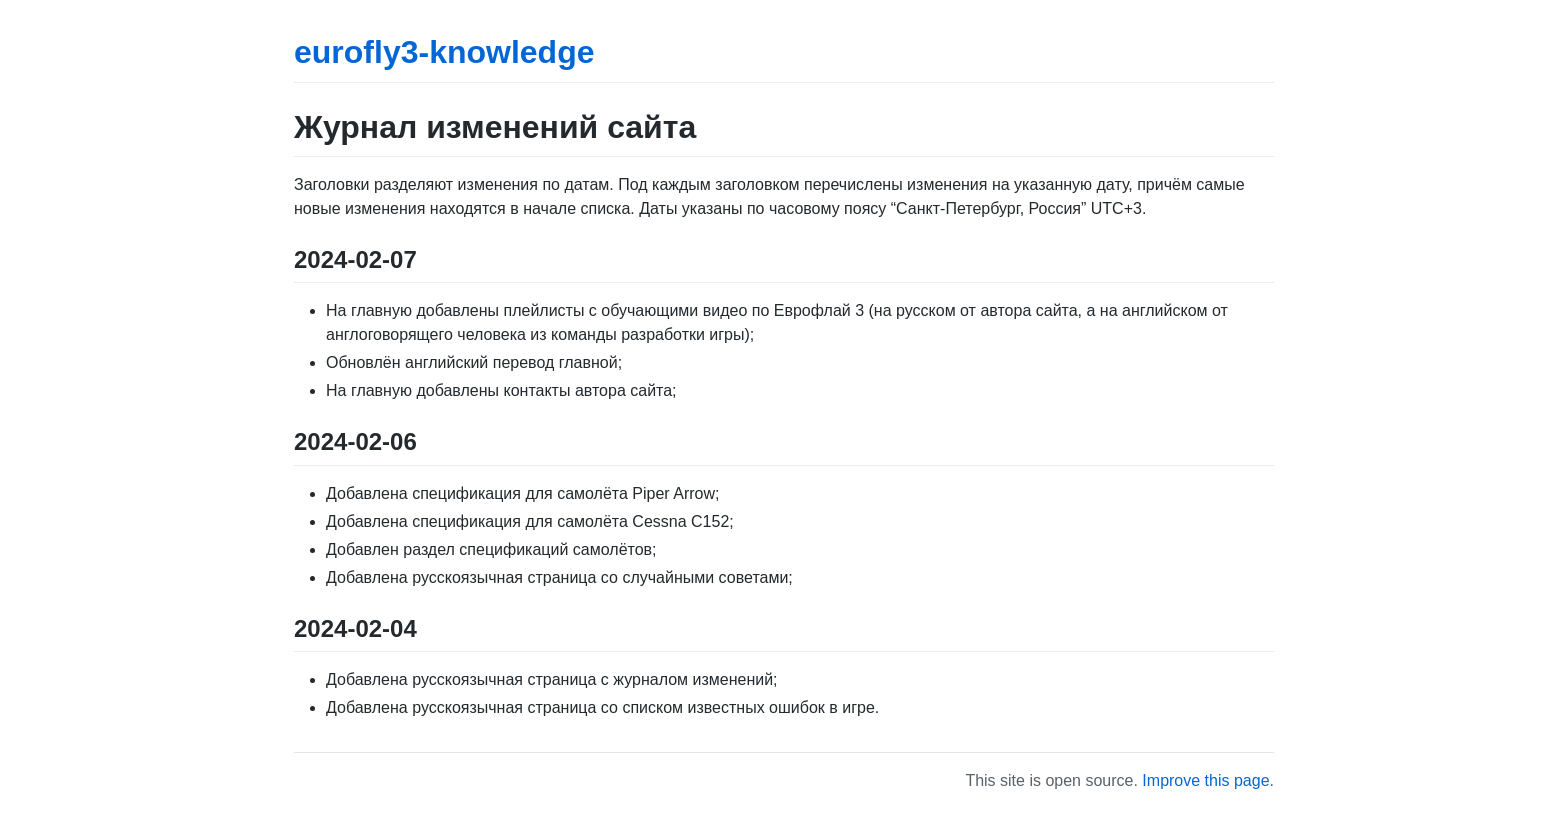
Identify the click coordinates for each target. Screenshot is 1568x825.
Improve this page (1205, 780)
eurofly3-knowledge (444, 52)
